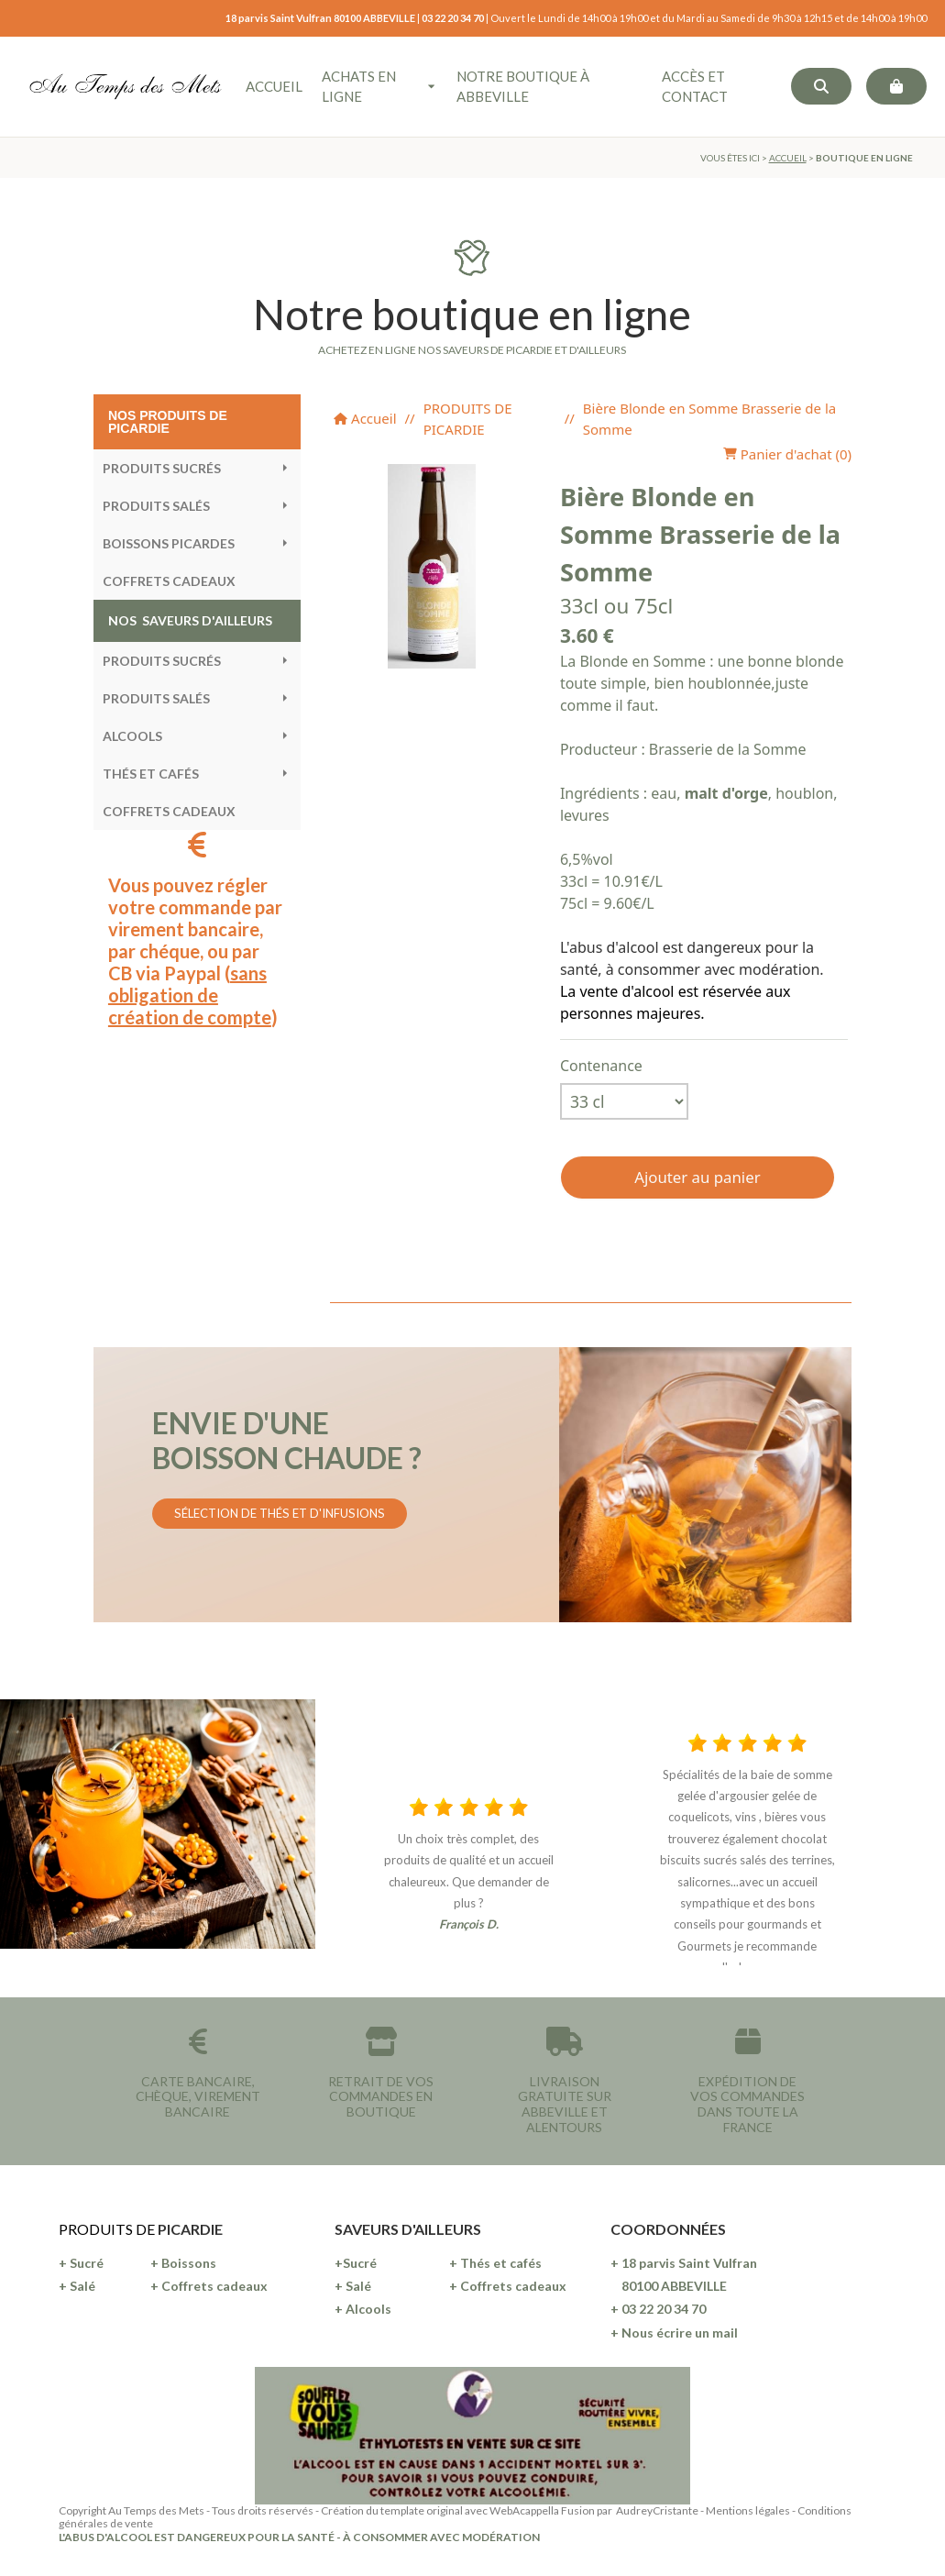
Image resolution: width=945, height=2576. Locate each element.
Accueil (365, 418)
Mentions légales (748, 2510)
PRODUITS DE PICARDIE (467, 418)
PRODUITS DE (108, 2229)
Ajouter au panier (697, 1177)
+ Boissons (183, 2263)
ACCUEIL (788, 157)
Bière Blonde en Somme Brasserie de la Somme (709, 418)
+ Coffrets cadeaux (209, 2286)
